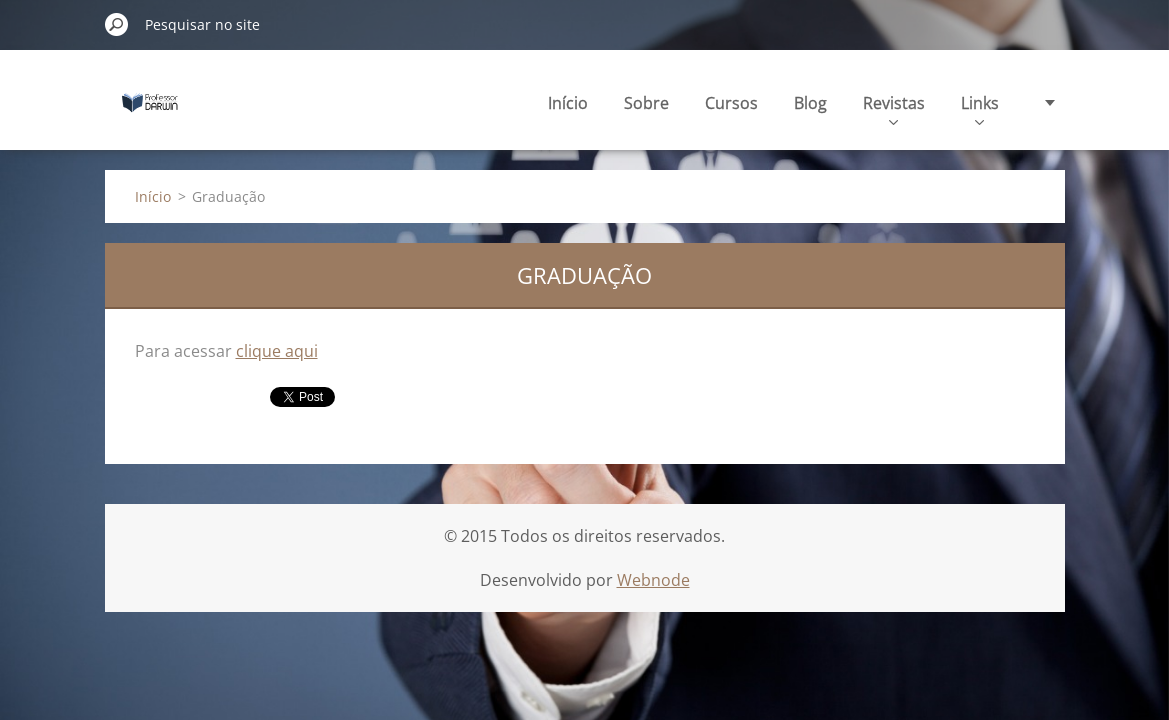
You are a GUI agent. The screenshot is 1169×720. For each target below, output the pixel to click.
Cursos (731, 103)
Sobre (646, 103)
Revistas (894, 108)
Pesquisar (117, 24)
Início (568, 103)
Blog (810, 103)
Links (980, 108)
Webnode (653, 580)
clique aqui (277, 351)
